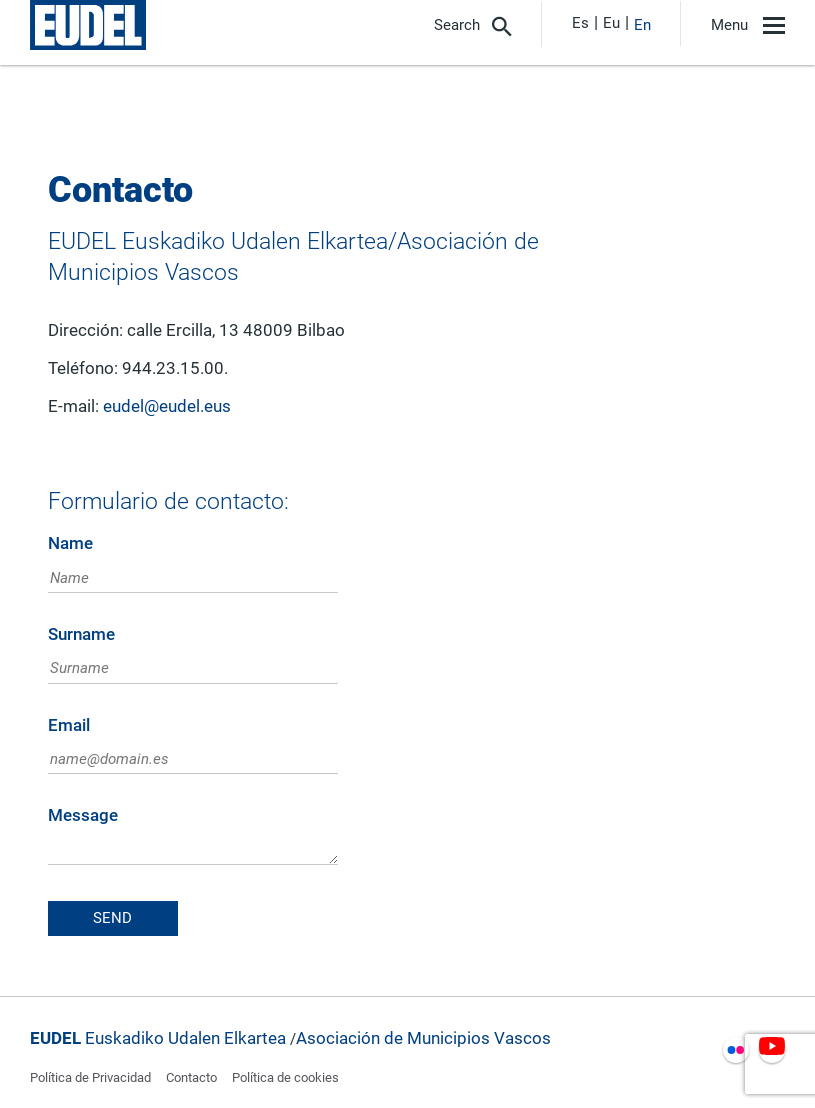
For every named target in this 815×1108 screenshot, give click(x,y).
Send (112, 918)
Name (70, 543)
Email (69, 725)
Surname (81, 634)
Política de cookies (285, 1077)
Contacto (191, 1077)
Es (580, 23)
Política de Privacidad (90, 1077)
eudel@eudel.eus (167, 406)
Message (83, 815)
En (642, 25)
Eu (611, 23)
